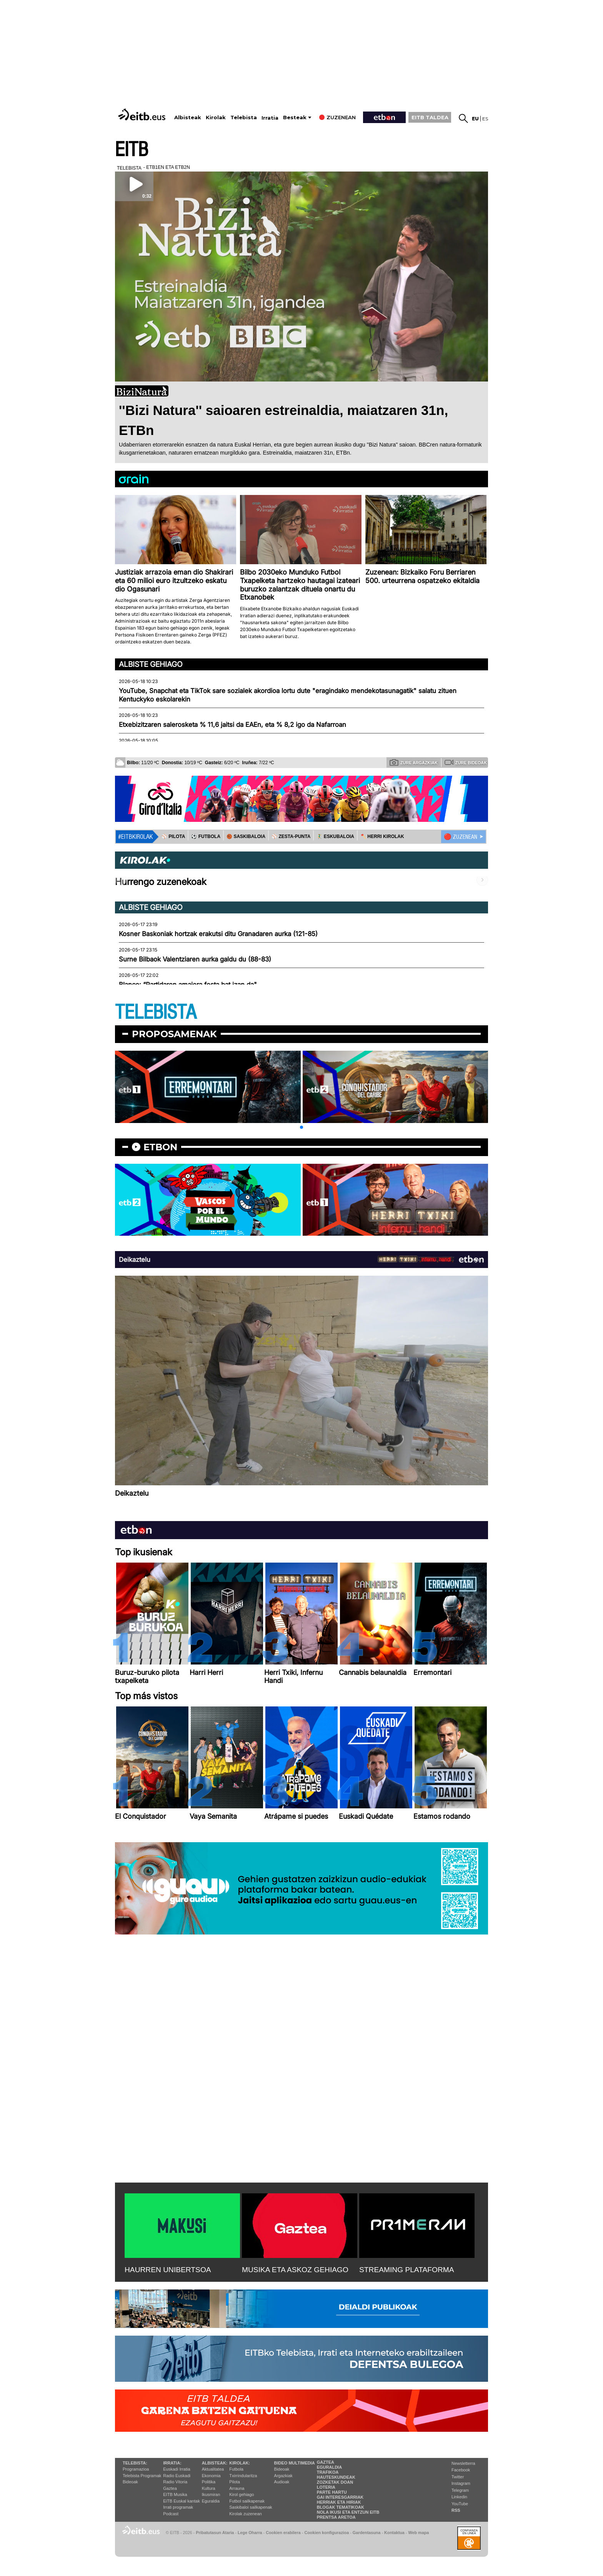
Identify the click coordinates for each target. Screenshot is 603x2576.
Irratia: (172, 2463)
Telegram (460, 2490)
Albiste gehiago (151, 664)
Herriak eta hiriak (339, 2502)
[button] (301, 1127)
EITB (131, 150)
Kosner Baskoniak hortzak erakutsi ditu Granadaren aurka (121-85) (218, 934)
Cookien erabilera (283, 2532)
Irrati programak (178, 2507)
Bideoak (130, 2481)
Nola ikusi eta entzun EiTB (348, 2512)
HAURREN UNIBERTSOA (168, 2270)
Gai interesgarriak (340, 2497)
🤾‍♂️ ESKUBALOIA (335, 836)
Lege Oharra (250, 2532)
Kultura (208, 2488)
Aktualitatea (213, 2469)
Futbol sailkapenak (247, 2501)
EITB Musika (175, 2494)
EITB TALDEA (429, 117)
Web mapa (418, 2532)
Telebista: (135, 2463)
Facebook (460, 2470)
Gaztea (170, 2488)
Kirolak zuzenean (245, 2513)
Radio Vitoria (175, 2481)
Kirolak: (239, 2463)
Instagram (460, 2483)
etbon (160, 1147)
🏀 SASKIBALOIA (246, 836)
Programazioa (136, 2469)
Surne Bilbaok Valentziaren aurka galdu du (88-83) (195, 959)
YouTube (459, 2503)
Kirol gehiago (241, 2494)
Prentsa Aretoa (336, 2517)
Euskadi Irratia (176, 2469)
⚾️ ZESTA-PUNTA (291, 836)
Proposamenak (174, 1034)
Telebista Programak (142, 2475)
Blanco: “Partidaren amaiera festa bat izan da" (188, 984)
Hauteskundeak (336, 2477)
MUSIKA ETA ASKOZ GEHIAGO (295, 2270)
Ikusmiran (211, 2494)
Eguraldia (211, 2501)
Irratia (270, 118)
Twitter (457, 2476)
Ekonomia (211, 2475)
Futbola (236, 2469)
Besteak (294, 117)
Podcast (170, 2513)
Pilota (234, 2481)
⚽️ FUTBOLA (205, 836)
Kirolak (216, 117)
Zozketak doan (335, 2482)
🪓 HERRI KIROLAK (382, 836)
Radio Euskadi (176, 2475)
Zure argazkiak (414, 762)
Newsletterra (463, 2463)
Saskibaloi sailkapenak (250, 2507)
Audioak (282, 2481)
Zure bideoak (466, 762)
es (485, 119)
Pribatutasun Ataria (215, 2532)
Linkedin (459, 2496)
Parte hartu (332, 2492)
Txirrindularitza (243, 2475)
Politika (208, 2481)
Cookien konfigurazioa (326, 2532)
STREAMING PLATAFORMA (406, 2270)
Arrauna (236, 2488)
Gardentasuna (367, 2532)
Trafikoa (328, 2472)
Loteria (326, 2487)
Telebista (243, 117)
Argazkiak (283, 2475)
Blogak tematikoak (340, 2507)
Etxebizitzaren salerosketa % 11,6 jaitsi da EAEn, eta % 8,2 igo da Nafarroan (232, 724)
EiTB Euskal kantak (181, 2501)
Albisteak (187, 117)
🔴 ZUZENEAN (460, 836)
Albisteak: (215, 2463)
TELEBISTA (156, 1012)
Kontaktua (394, 2532)
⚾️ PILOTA (173, 836)
